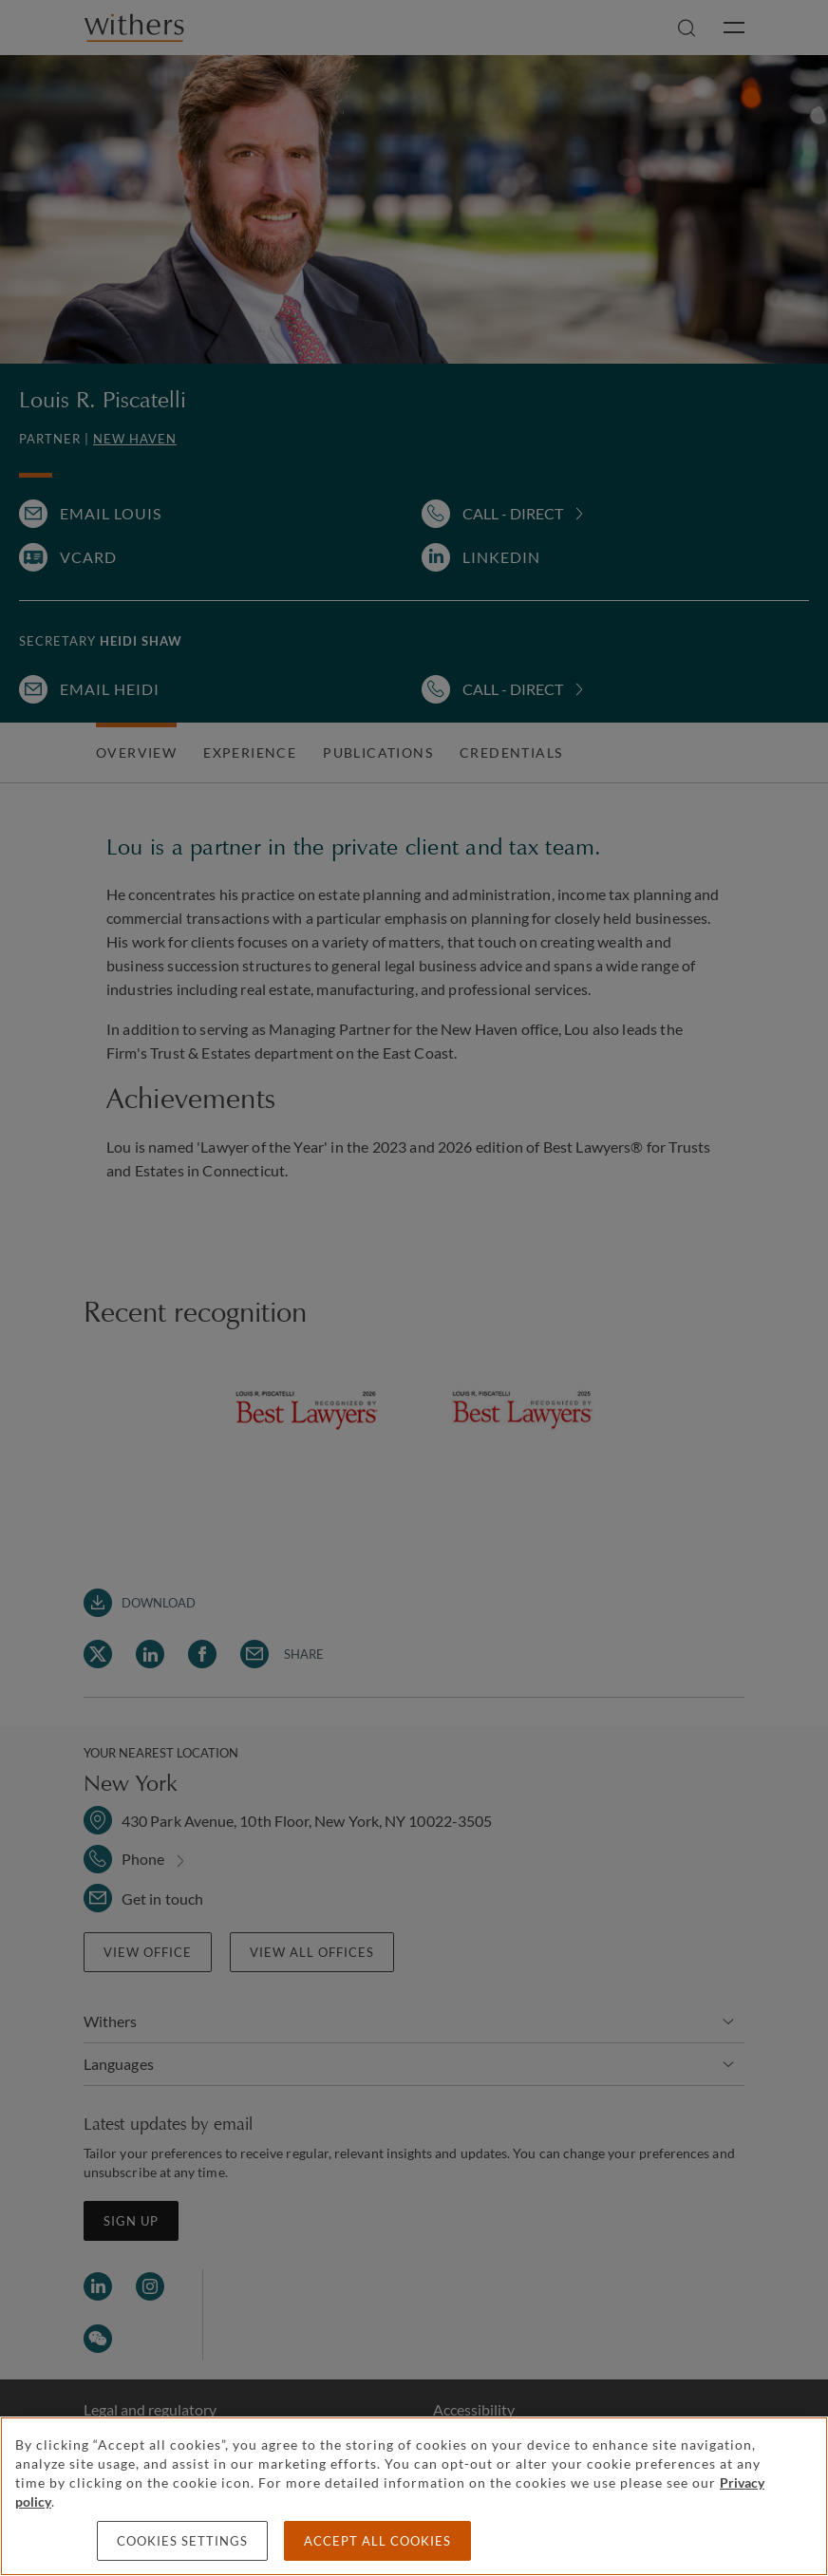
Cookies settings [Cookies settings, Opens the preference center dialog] (182, 2540)
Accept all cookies (377, 2540)
